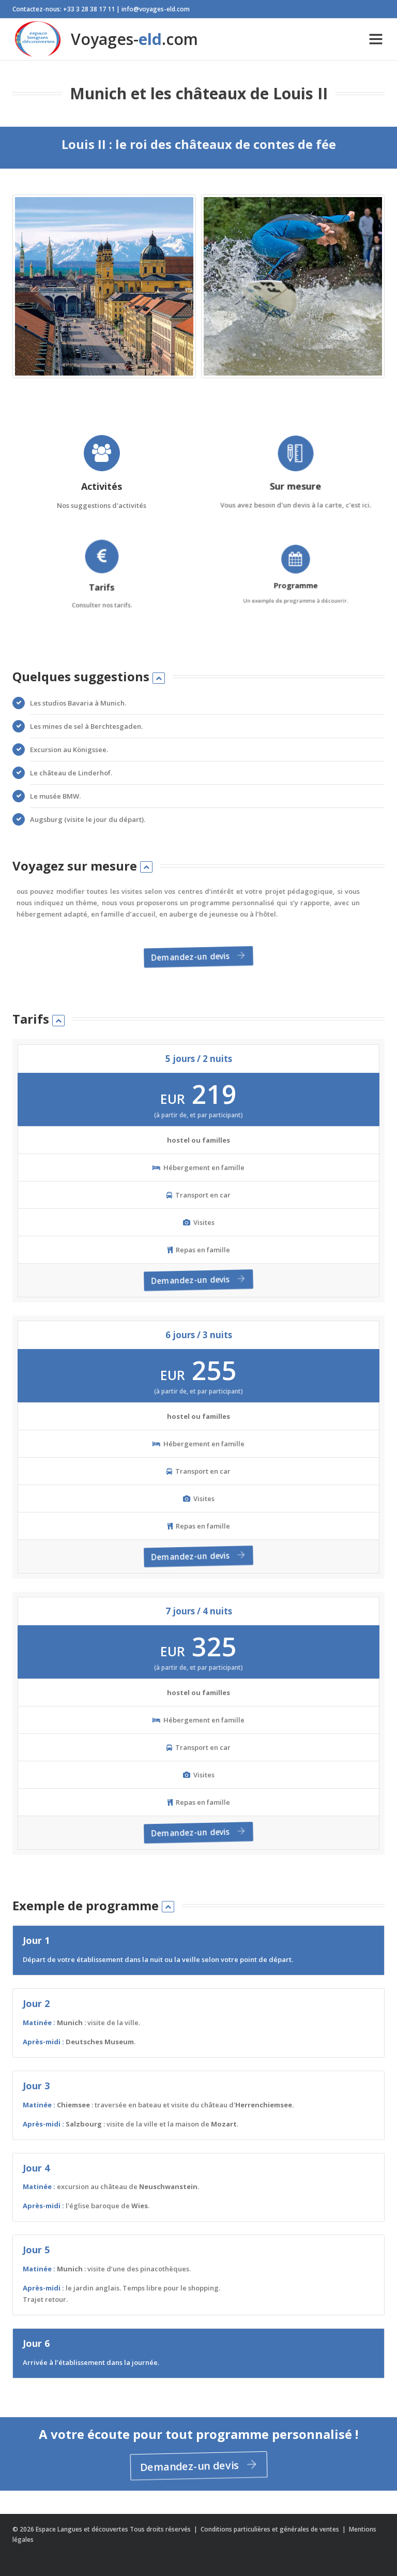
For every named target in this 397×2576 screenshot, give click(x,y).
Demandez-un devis (196, 957)
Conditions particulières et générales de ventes (271, 2529)
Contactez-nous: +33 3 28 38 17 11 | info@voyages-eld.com (101, 9)
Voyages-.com (105, 39)
